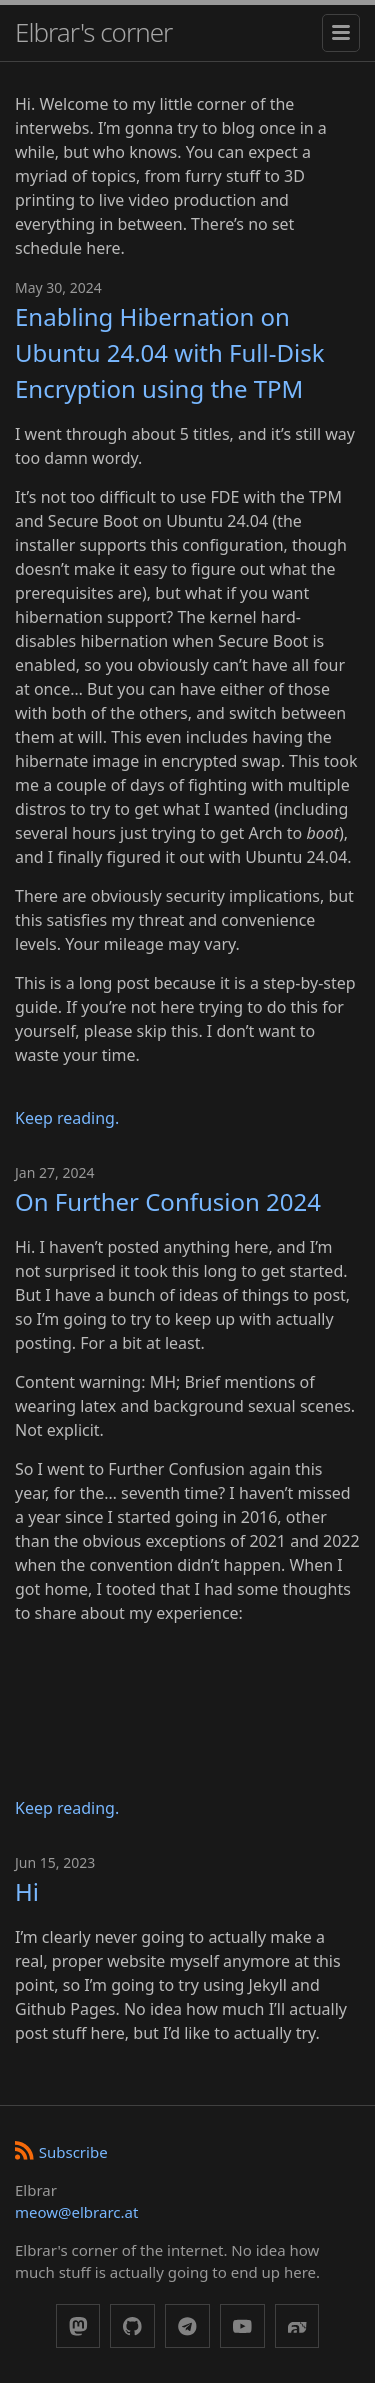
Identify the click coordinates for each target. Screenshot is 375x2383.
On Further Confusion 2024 (168, 1201)
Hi (27, 1891)
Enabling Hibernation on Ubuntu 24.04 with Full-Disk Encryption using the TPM (170, 352)
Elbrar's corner (93, 32)
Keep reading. (67, 1118)
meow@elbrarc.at (76, 2212)
